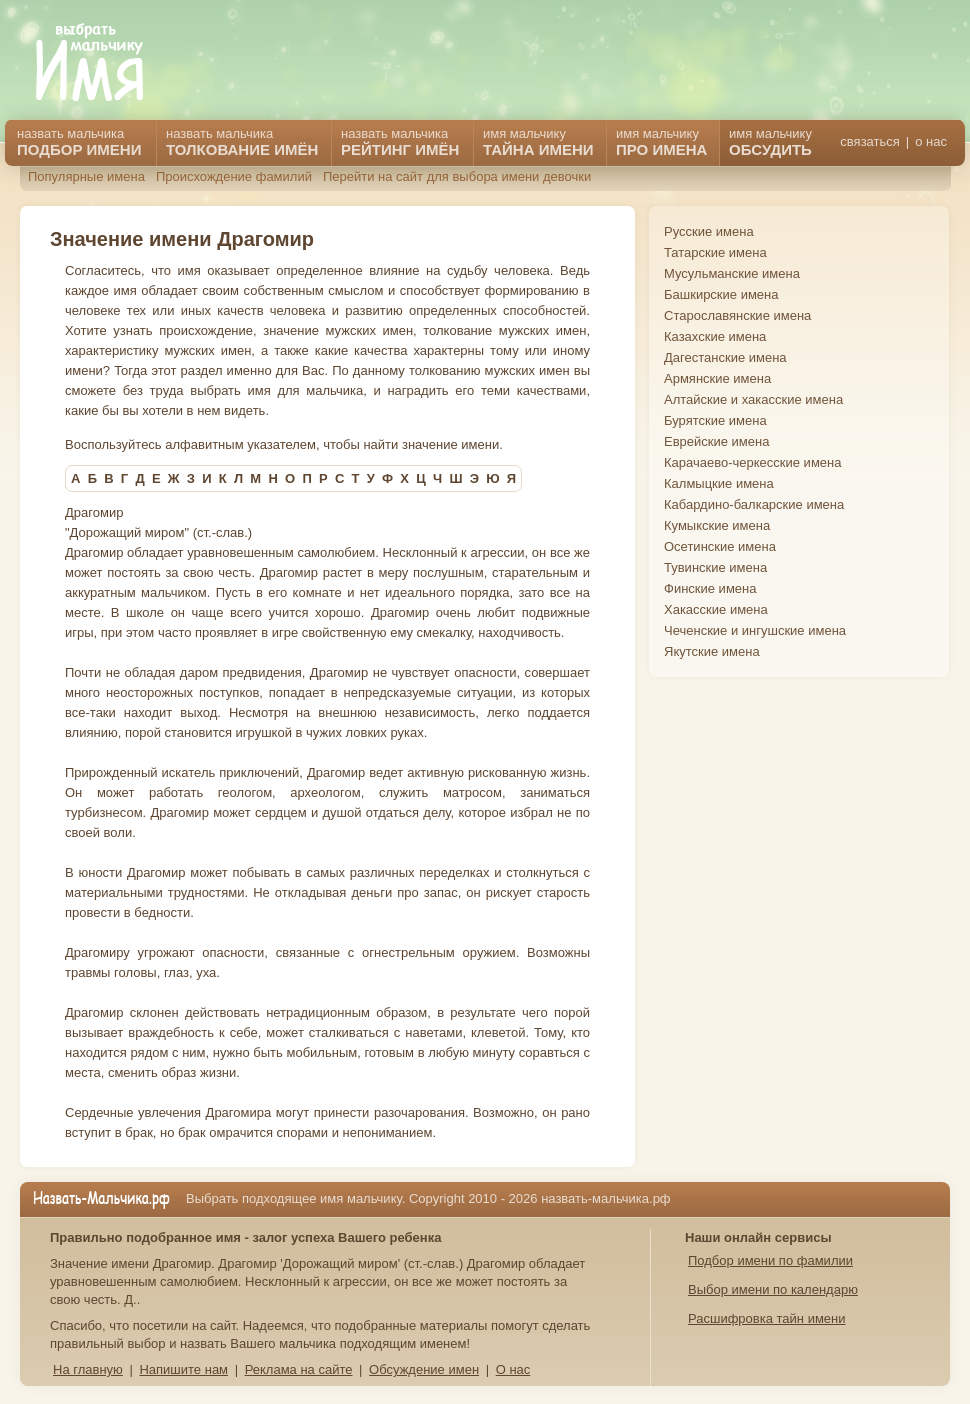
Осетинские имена (720, 546)
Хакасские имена (716, 609)
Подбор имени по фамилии (770, 1260)
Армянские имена (717, 378)
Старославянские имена (737, 315)
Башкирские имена (721, 294)
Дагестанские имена (725, 357)
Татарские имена (715, 252)
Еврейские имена (716, 441)
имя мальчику (770, 142)
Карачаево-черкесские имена (752, 462)
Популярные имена (86, 176)
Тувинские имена (715, 567)
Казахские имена (715, 336)
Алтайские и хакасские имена (753, 399)
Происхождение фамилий (234, 176)
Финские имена (710, 588)
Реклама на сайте (299, 1369)
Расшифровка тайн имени (767, 1318)
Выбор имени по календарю (773, 1289)
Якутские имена (712, 651)
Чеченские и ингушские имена (755, 630)
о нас (931, 141)
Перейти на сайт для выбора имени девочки (457, 176)
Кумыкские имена (717, 525)
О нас (513, 1369)
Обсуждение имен (424, 1369)
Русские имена (709, 231)
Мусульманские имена (732, 273)
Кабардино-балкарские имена (754, 504)
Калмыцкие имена (719, 483)
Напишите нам (183, 1369)
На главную (88, 1369)
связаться (869, 141)
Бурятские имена (715, 420)
